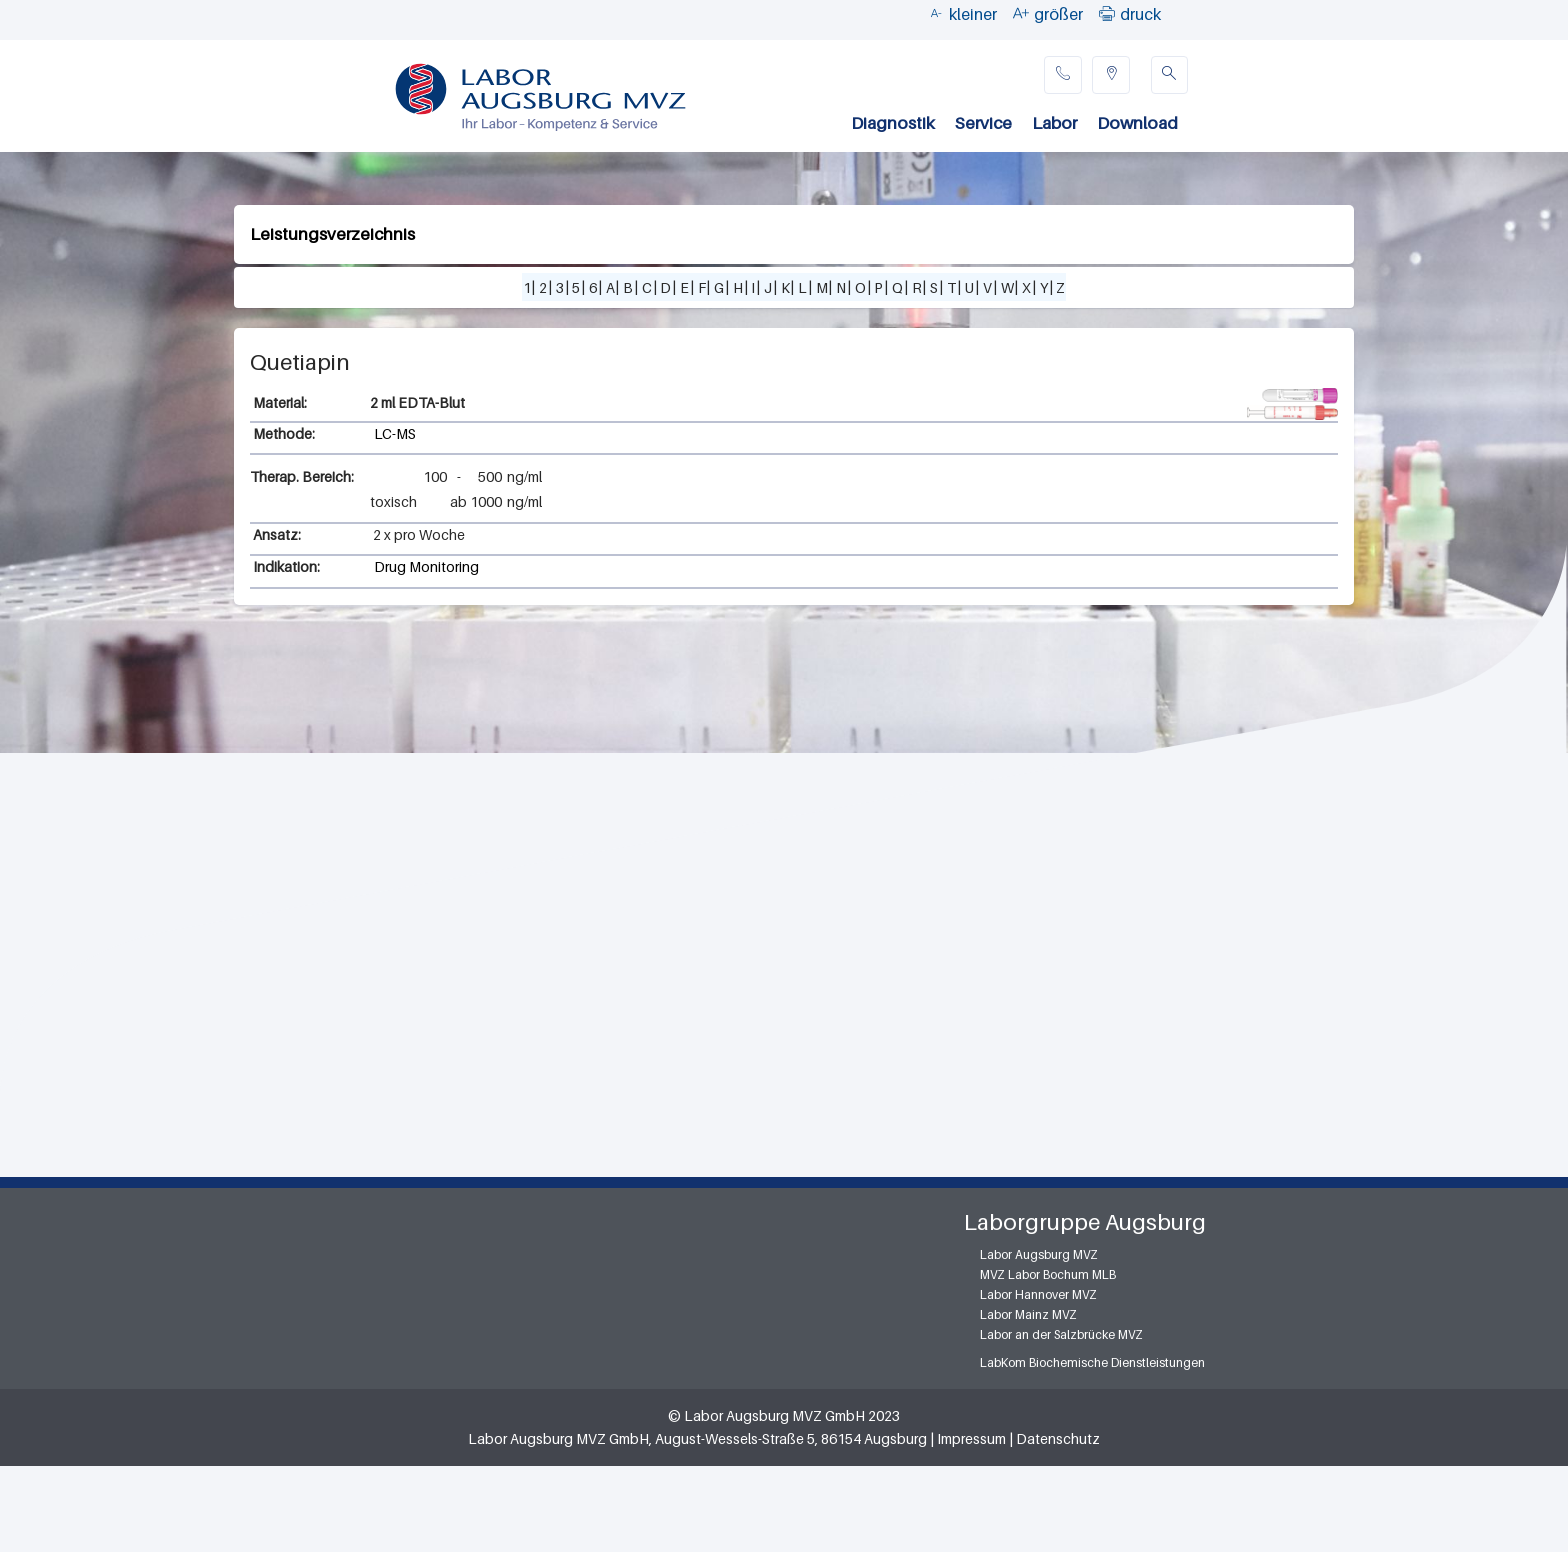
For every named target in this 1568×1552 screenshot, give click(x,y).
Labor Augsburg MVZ (1039, 1254)
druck (1140, 14)
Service (983, 123)
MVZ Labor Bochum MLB (1048, 1274)
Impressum (971, 1438)
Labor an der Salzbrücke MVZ (1061, 1334)
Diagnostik (893, 123)
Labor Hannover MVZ (1038, 1294)
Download (1137, 123)
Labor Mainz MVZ (1028, 1314)
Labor (1054, 123)
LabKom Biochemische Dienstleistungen (1092, 1362)
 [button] (1107, 13)
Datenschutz (1058, 1438)
